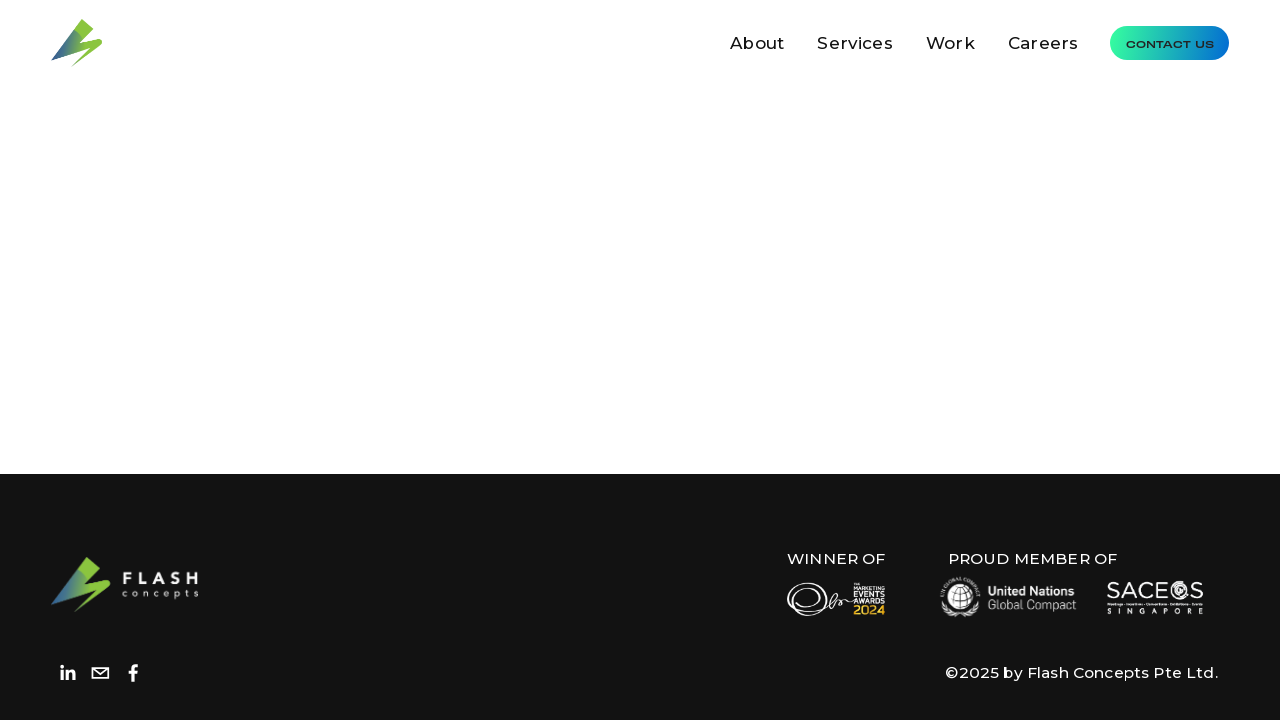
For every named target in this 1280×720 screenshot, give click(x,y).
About (757, 43)
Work (950, 43)
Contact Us (1170, 43)
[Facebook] (133, 673)
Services (854, 43)
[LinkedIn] (67, 673)
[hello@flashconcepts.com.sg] (100, 673)
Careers (1043, 43)
